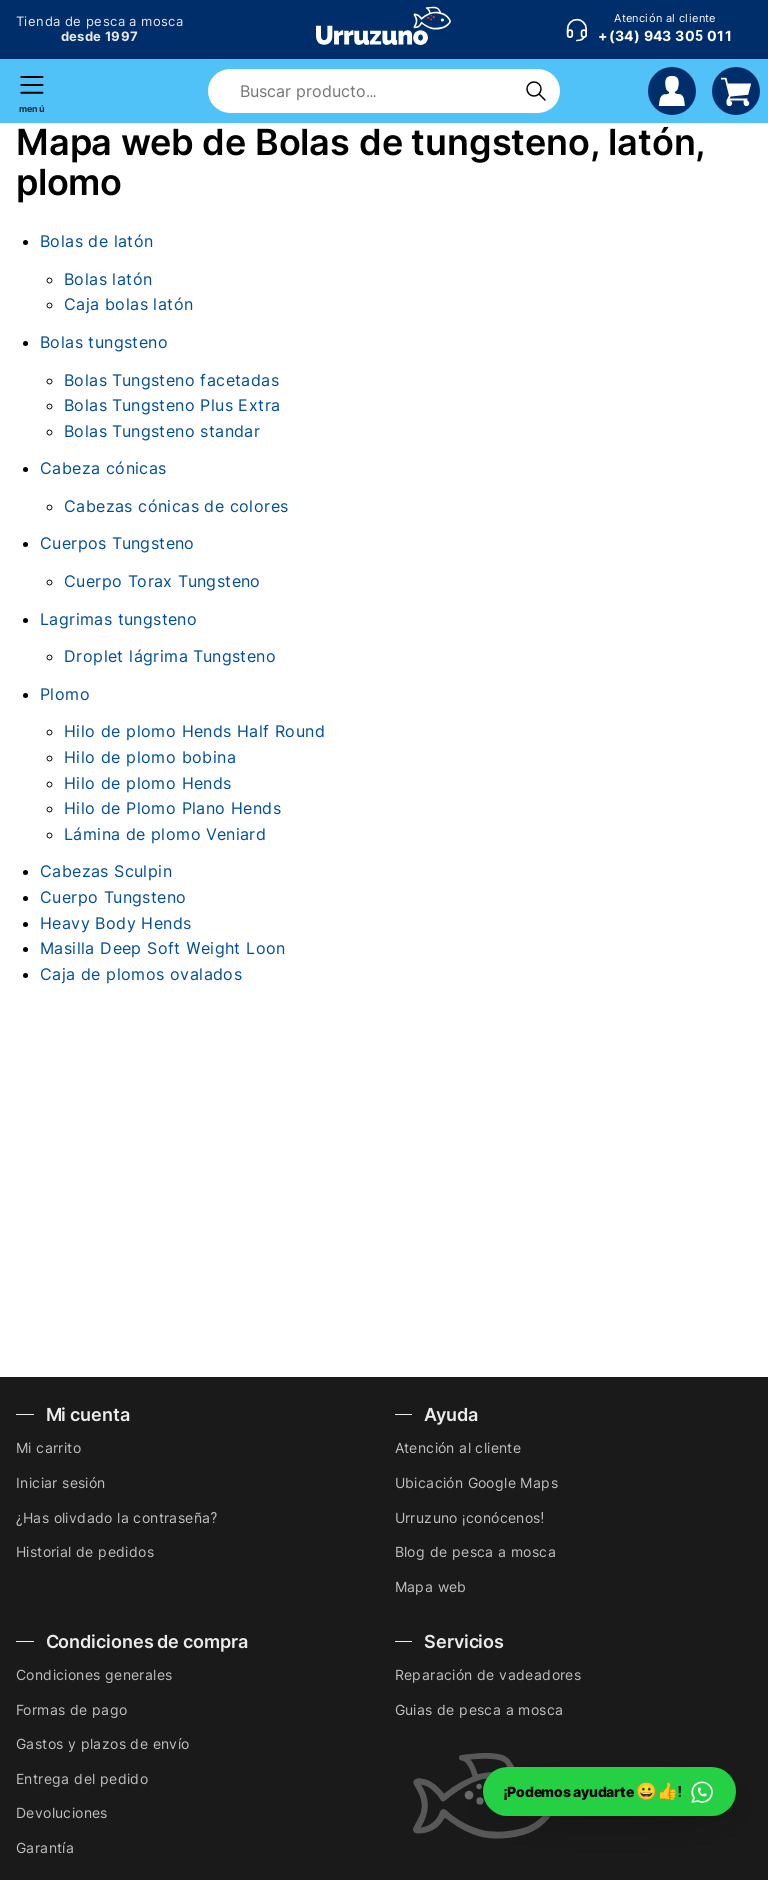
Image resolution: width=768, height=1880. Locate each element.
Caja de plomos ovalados (141, 974)
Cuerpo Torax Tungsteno (162, 581)
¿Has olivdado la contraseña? (116, 1517)
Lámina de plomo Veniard (165, 834)
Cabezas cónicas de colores (176, 506)
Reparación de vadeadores (488, 1674)
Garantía (45, 1847)
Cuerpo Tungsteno (113, 897)
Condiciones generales (94, 1674)
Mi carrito (48, 1447)
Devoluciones (62, 1812)
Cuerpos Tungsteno (117, 543)
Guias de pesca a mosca (479, 1709)
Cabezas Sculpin (106, 871)
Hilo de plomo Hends (148, 783)
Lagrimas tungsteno (118, 619)
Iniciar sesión (61, 1482)
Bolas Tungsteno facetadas (171, 380)
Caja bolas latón (128, 304)
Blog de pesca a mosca (475, 1551)
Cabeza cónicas (103, 468)
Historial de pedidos (85, 1551)
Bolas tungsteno (104, 342)
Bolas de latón (97, 241)
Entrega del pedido (82, 1778)
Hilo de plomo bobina (150, 757)
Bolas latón (108, 279)
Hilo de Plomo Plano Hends (172, 808)
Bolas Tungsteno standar (162, 431)
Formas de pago (72, 1709)
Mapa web (431, 1586)
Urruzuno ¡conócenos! (470, 1517)
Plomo (65, 694)
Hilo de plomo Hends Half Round (194, 731)
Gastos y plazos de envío (103, 1743)
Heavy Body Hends (115, 923)
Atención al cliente (458, 1447)
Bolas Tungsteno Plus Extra (172, 405)
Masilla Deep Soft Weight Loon (163, 948)
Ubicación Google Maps (476, 1482)
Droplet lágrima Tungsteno (170, 656)
